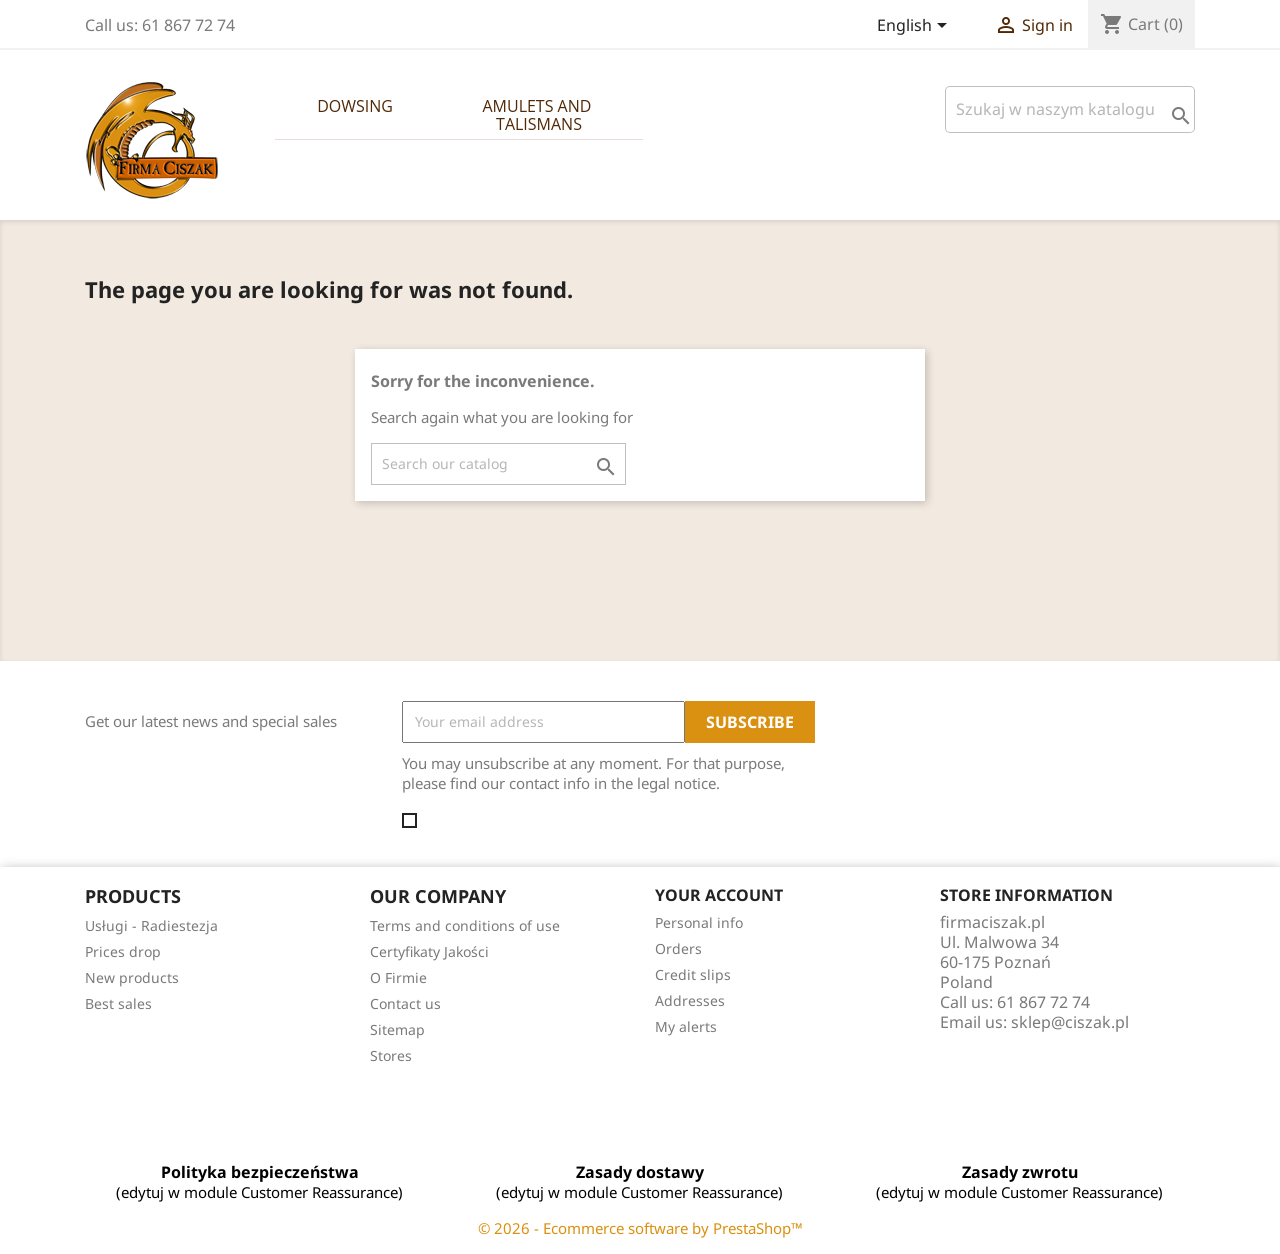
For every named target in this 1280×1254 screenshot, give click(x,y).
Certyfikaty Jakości (429, 951)
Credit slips (693, 974)
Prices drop (123, 951)
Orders (678, 948)
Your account (719, 895)
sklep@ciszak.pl (1070, 1022)
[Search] (498, 464)
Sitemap (397, 1029)
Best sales (118, 1003)
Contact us (405, 1003)
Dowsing (355, 106)
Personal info (699, 922)
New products (132, 977)
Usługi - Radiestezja (151, 925)
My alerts (686, 1026)
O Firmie (398, 977)
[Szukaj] (1070, 109)
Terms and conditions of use (465, 925)
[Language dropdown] (915, 27)
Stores (391, 1055)
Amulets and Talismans (538, 115)
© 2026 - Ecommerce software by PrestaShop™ (640, 1228)
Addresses (690, 1000)
